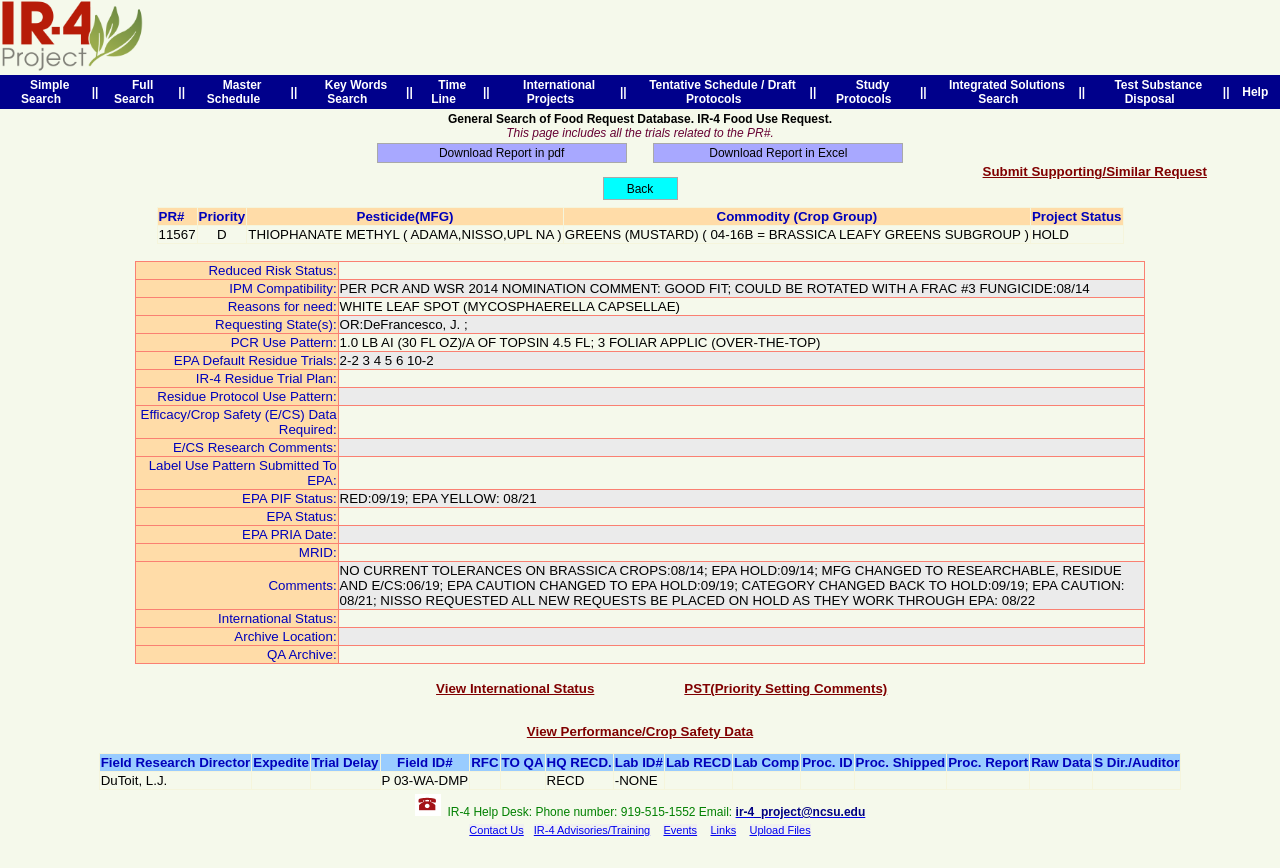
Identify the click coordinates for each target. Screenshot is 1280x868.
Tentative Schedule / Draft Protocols (718, 92)
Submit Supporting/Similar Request (1095, 171)
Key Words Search (352, 92)
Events (680, 830)
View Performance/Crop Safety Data (640, 731)
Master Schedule (237, 92)
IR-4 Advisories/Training (592, 830)
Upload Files (780, 830)
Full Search (137, 92)
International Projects (555, 92)
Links (723, 830)
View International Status (515, 688)
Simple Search (45, 92)
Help (1255, 92)
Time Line (448, 92)
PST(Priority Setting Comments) (785, 688)
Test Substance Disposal (1155, 92)
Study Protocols (867, 92)
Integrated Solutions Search (1003, 92)
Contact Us (496, 830)
